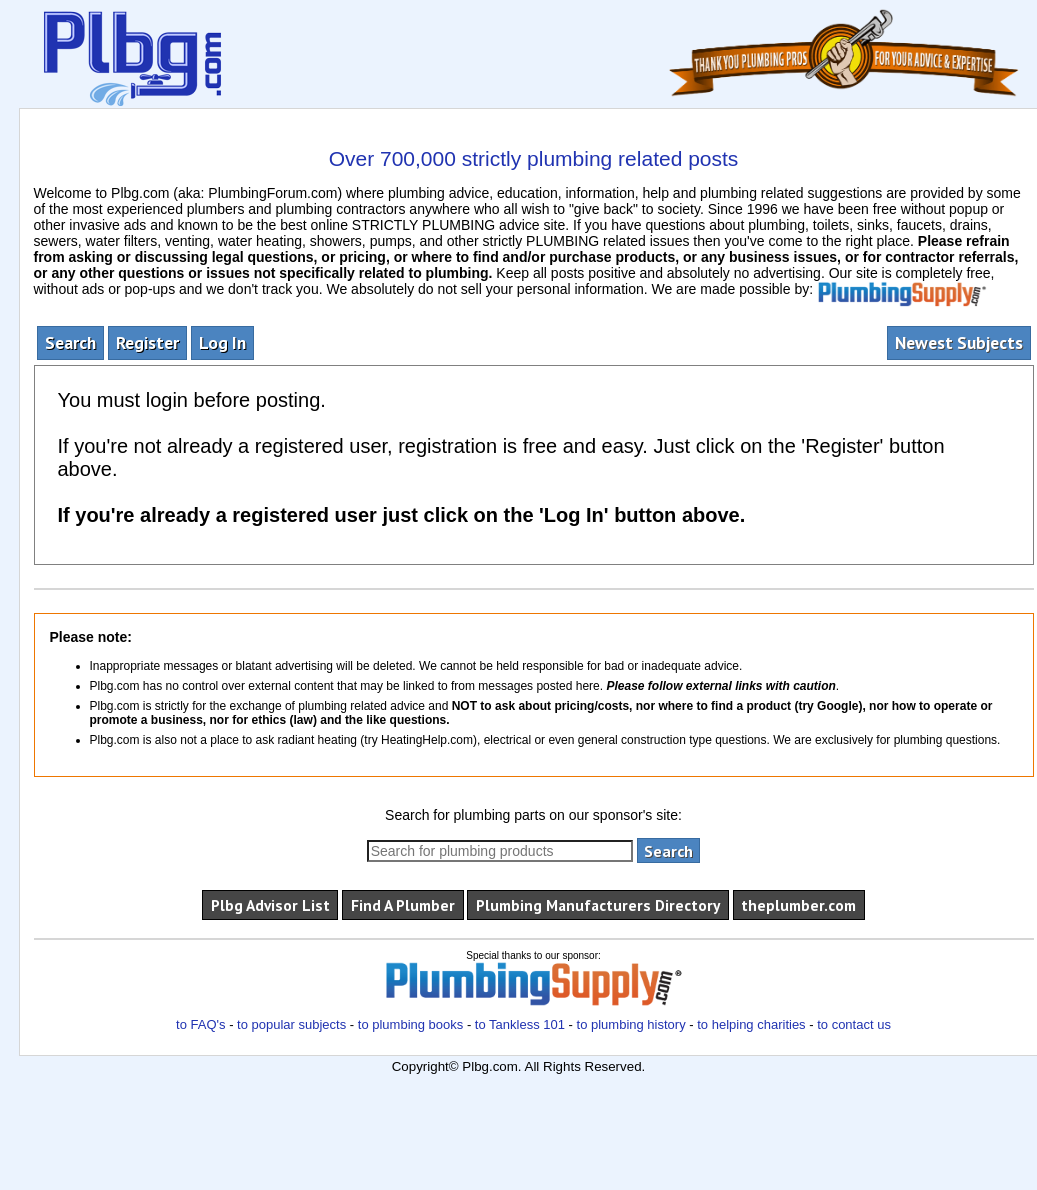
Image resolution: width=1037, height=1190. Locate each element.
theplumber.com (798, 905)
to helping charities (751, 1024)
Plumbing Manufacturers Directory (598, 905)
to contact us (854, 1024)
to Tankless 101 (520, 1024)
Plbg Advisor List (270, 905)
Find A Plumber (403, 905)
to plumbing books (411, 1024)
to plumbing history (631, 1024)
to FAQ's (200, 1024)
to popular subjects (291, 1024)
